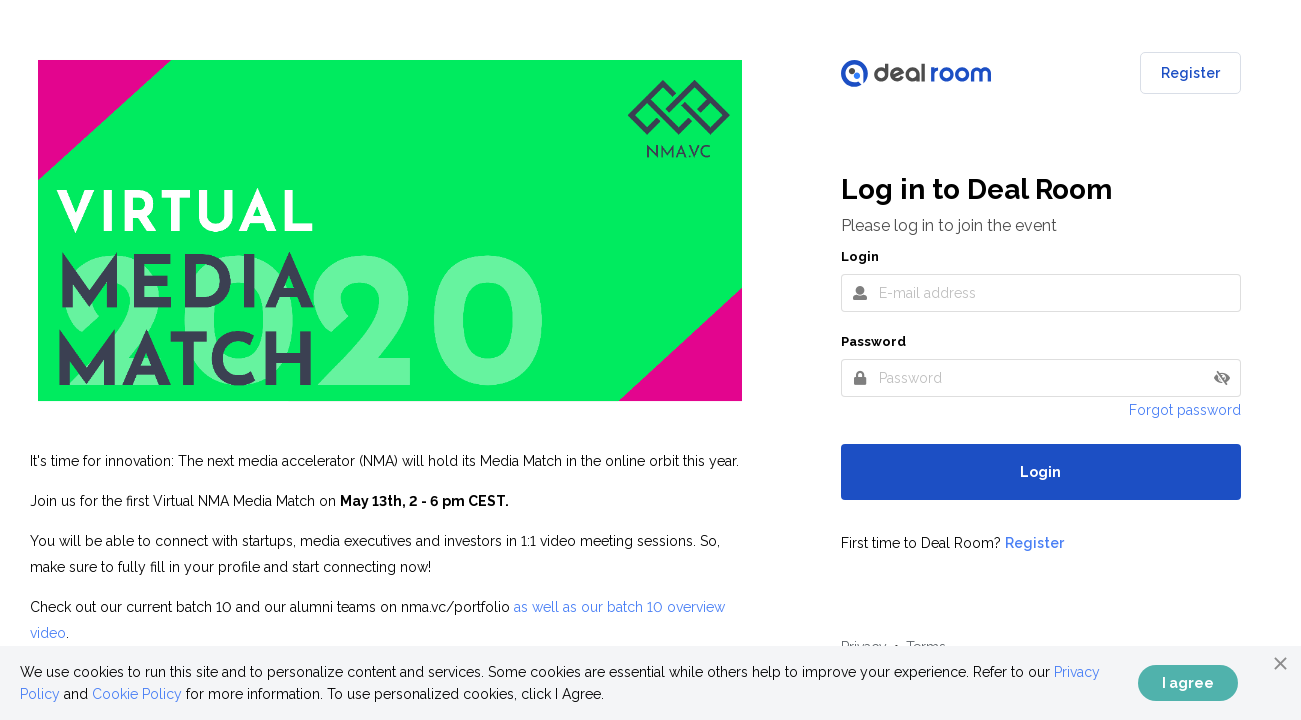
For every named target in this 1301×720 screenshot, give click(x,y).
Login (860, 256)
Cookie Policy (137, 694)
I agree (1188, 683)
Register (1190, 73)
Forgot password (1185, 410)
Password (873, 341)
